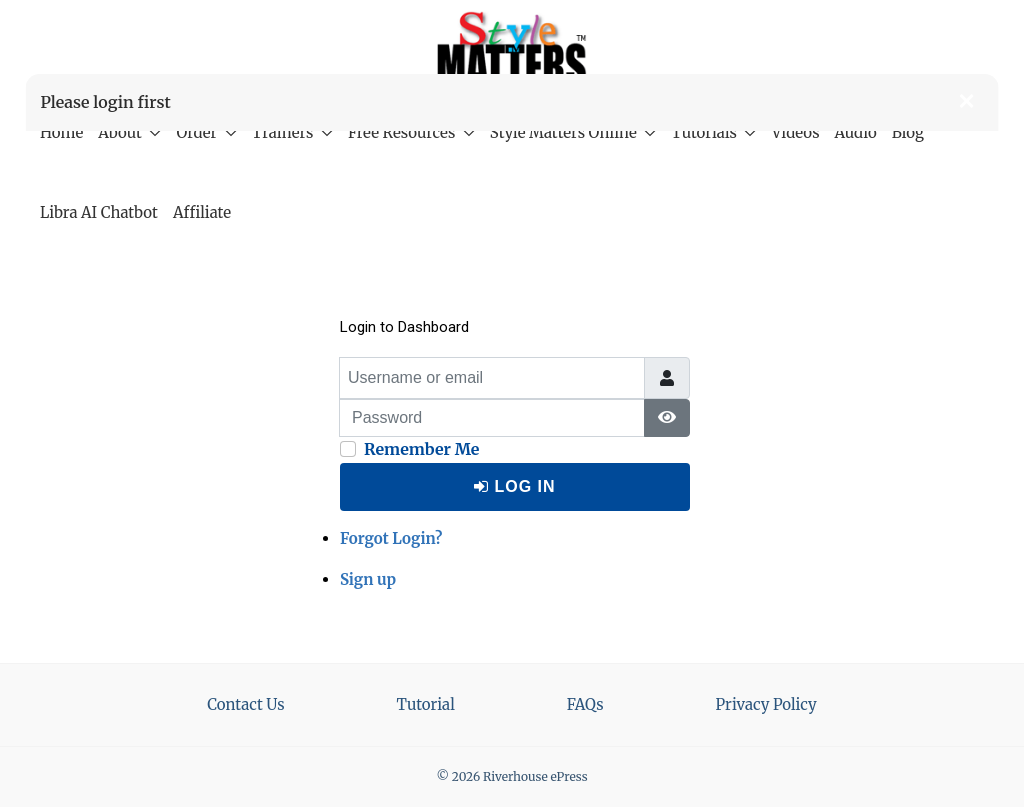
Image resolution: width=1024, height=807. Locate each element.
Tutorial (426, 704)
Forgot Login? (391, 538)
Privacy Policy (766, 704)
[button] (966, 101)
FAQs (585, 704)
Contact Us (245, 704)
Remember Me (422, 449)
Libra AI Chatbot (99, 212)
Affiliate (202, 212)
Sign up (368, 579)
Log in (514, 486)
